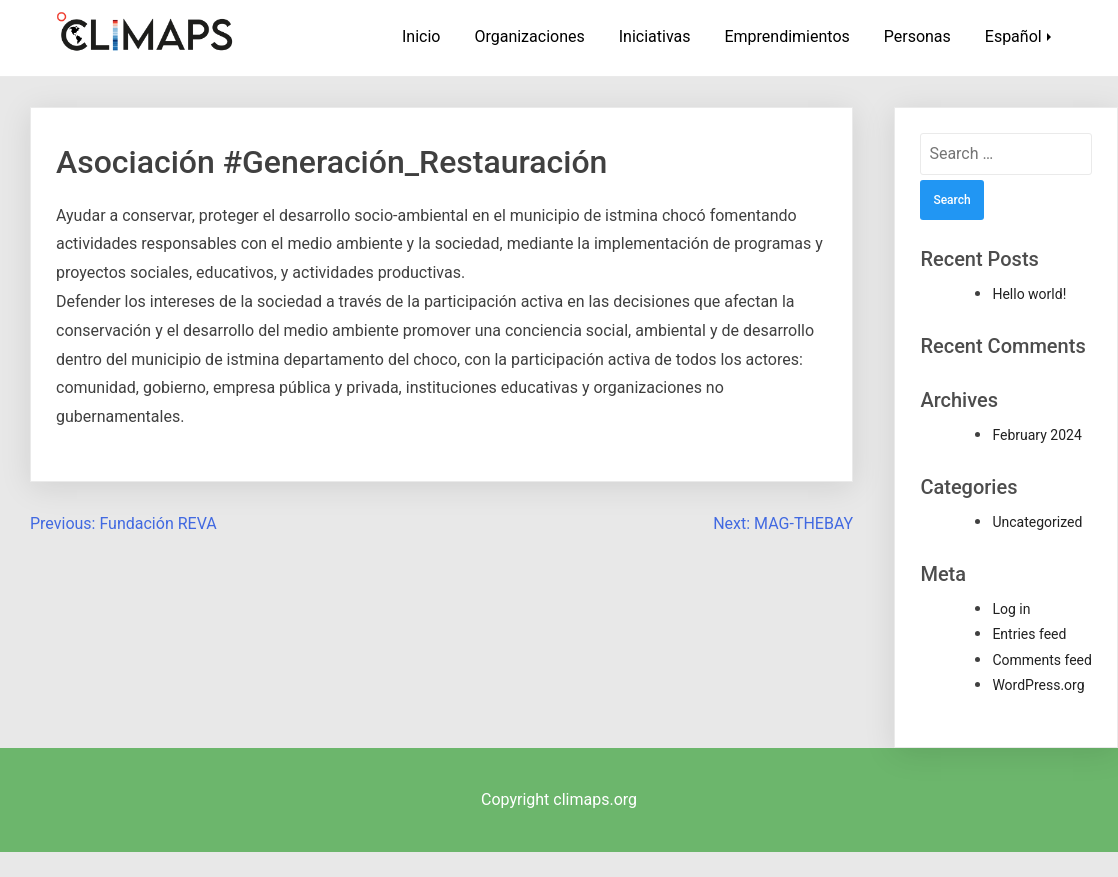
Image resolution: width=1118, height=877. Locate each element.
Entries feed (1029, 634)
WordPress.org (1038, 685)
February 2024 (1036, 435)
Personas (917, 36)
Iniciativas (655, 36)
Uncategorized (1037, 522)
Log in (1011, 609)
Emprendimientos (786, 36)
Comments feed (1042, 660)
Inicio (421, 36)
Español (1013, 36)
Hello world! (1029, 294)
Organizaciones (529, 36)
